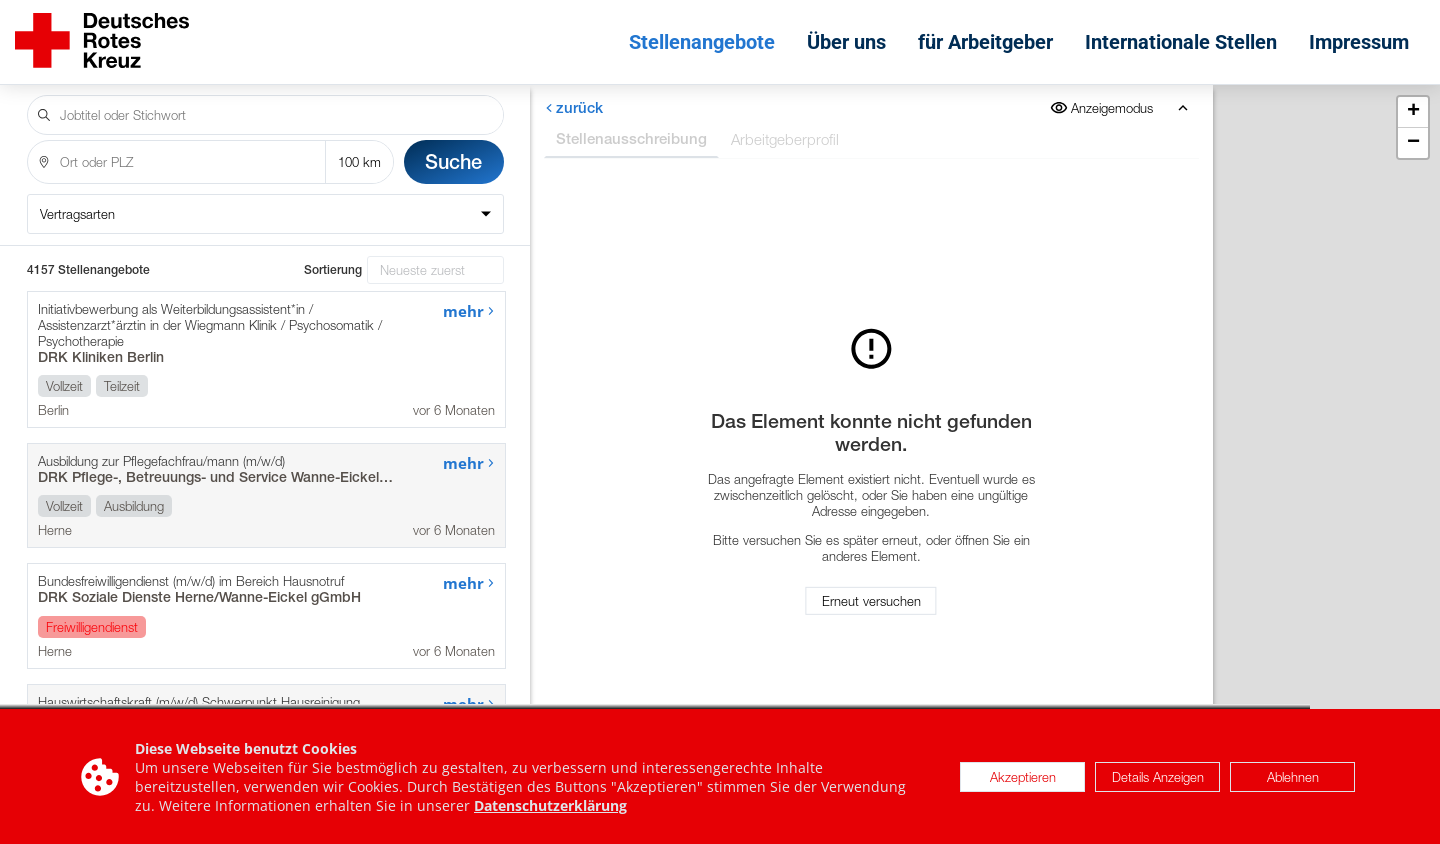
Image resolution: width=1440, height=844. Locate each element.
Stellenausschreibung (631, 138)
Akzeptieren (1023, 781)
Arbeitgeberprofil (785, 139)
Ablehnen (1293, 781)
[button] (1413, 112)
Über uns (846, 42)
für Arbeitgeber (985, 42)
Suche (453, 161)
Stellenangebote (702, 42)
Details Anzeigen (1158, 781)
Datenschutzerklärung (550, 809)
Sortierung (333, 270)
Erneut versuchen (871, 601)
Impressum (1359, 42)
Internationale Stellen (1181, 42)
